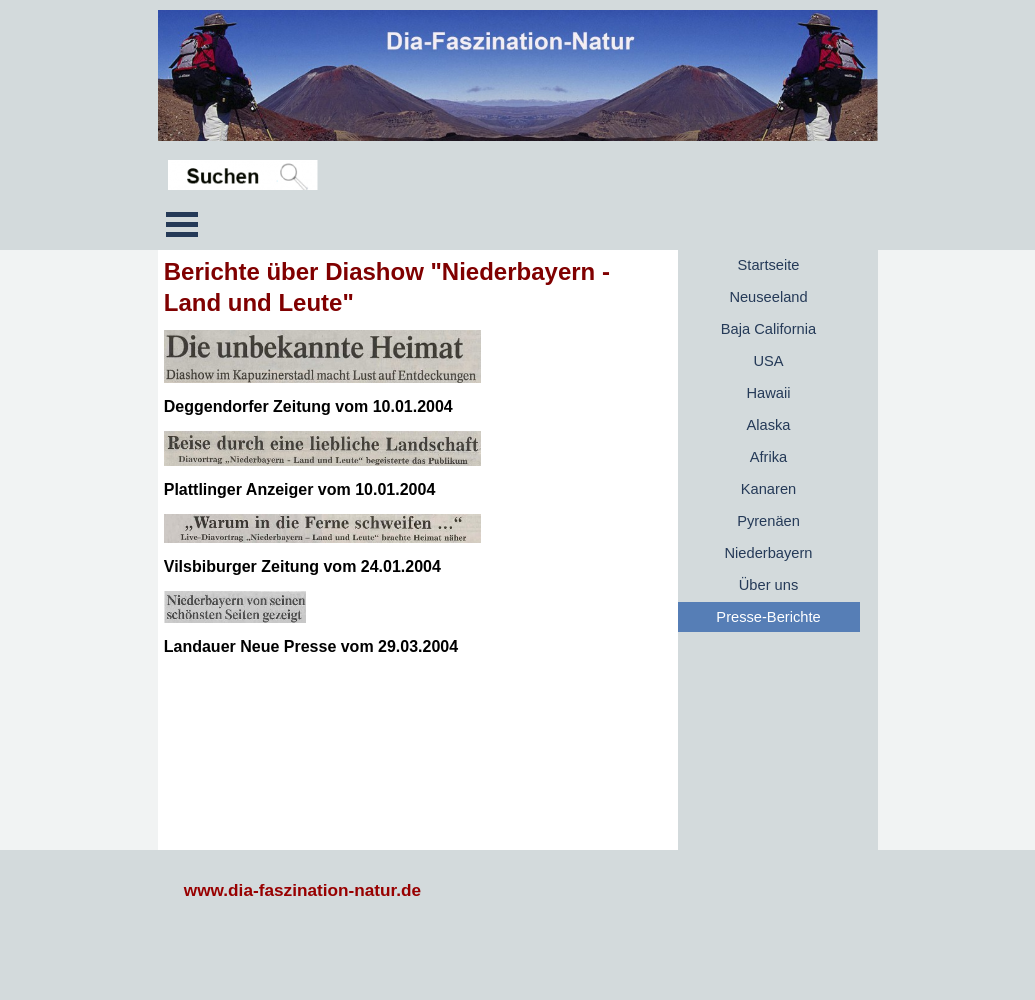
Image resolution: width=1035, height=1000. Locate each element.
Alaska (769, 425)
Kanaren (768, 489)
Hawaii (769, 393)
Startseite (769, 265)
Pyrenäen (768, 521)
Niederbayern (769, 553)
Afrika (768, 457)
